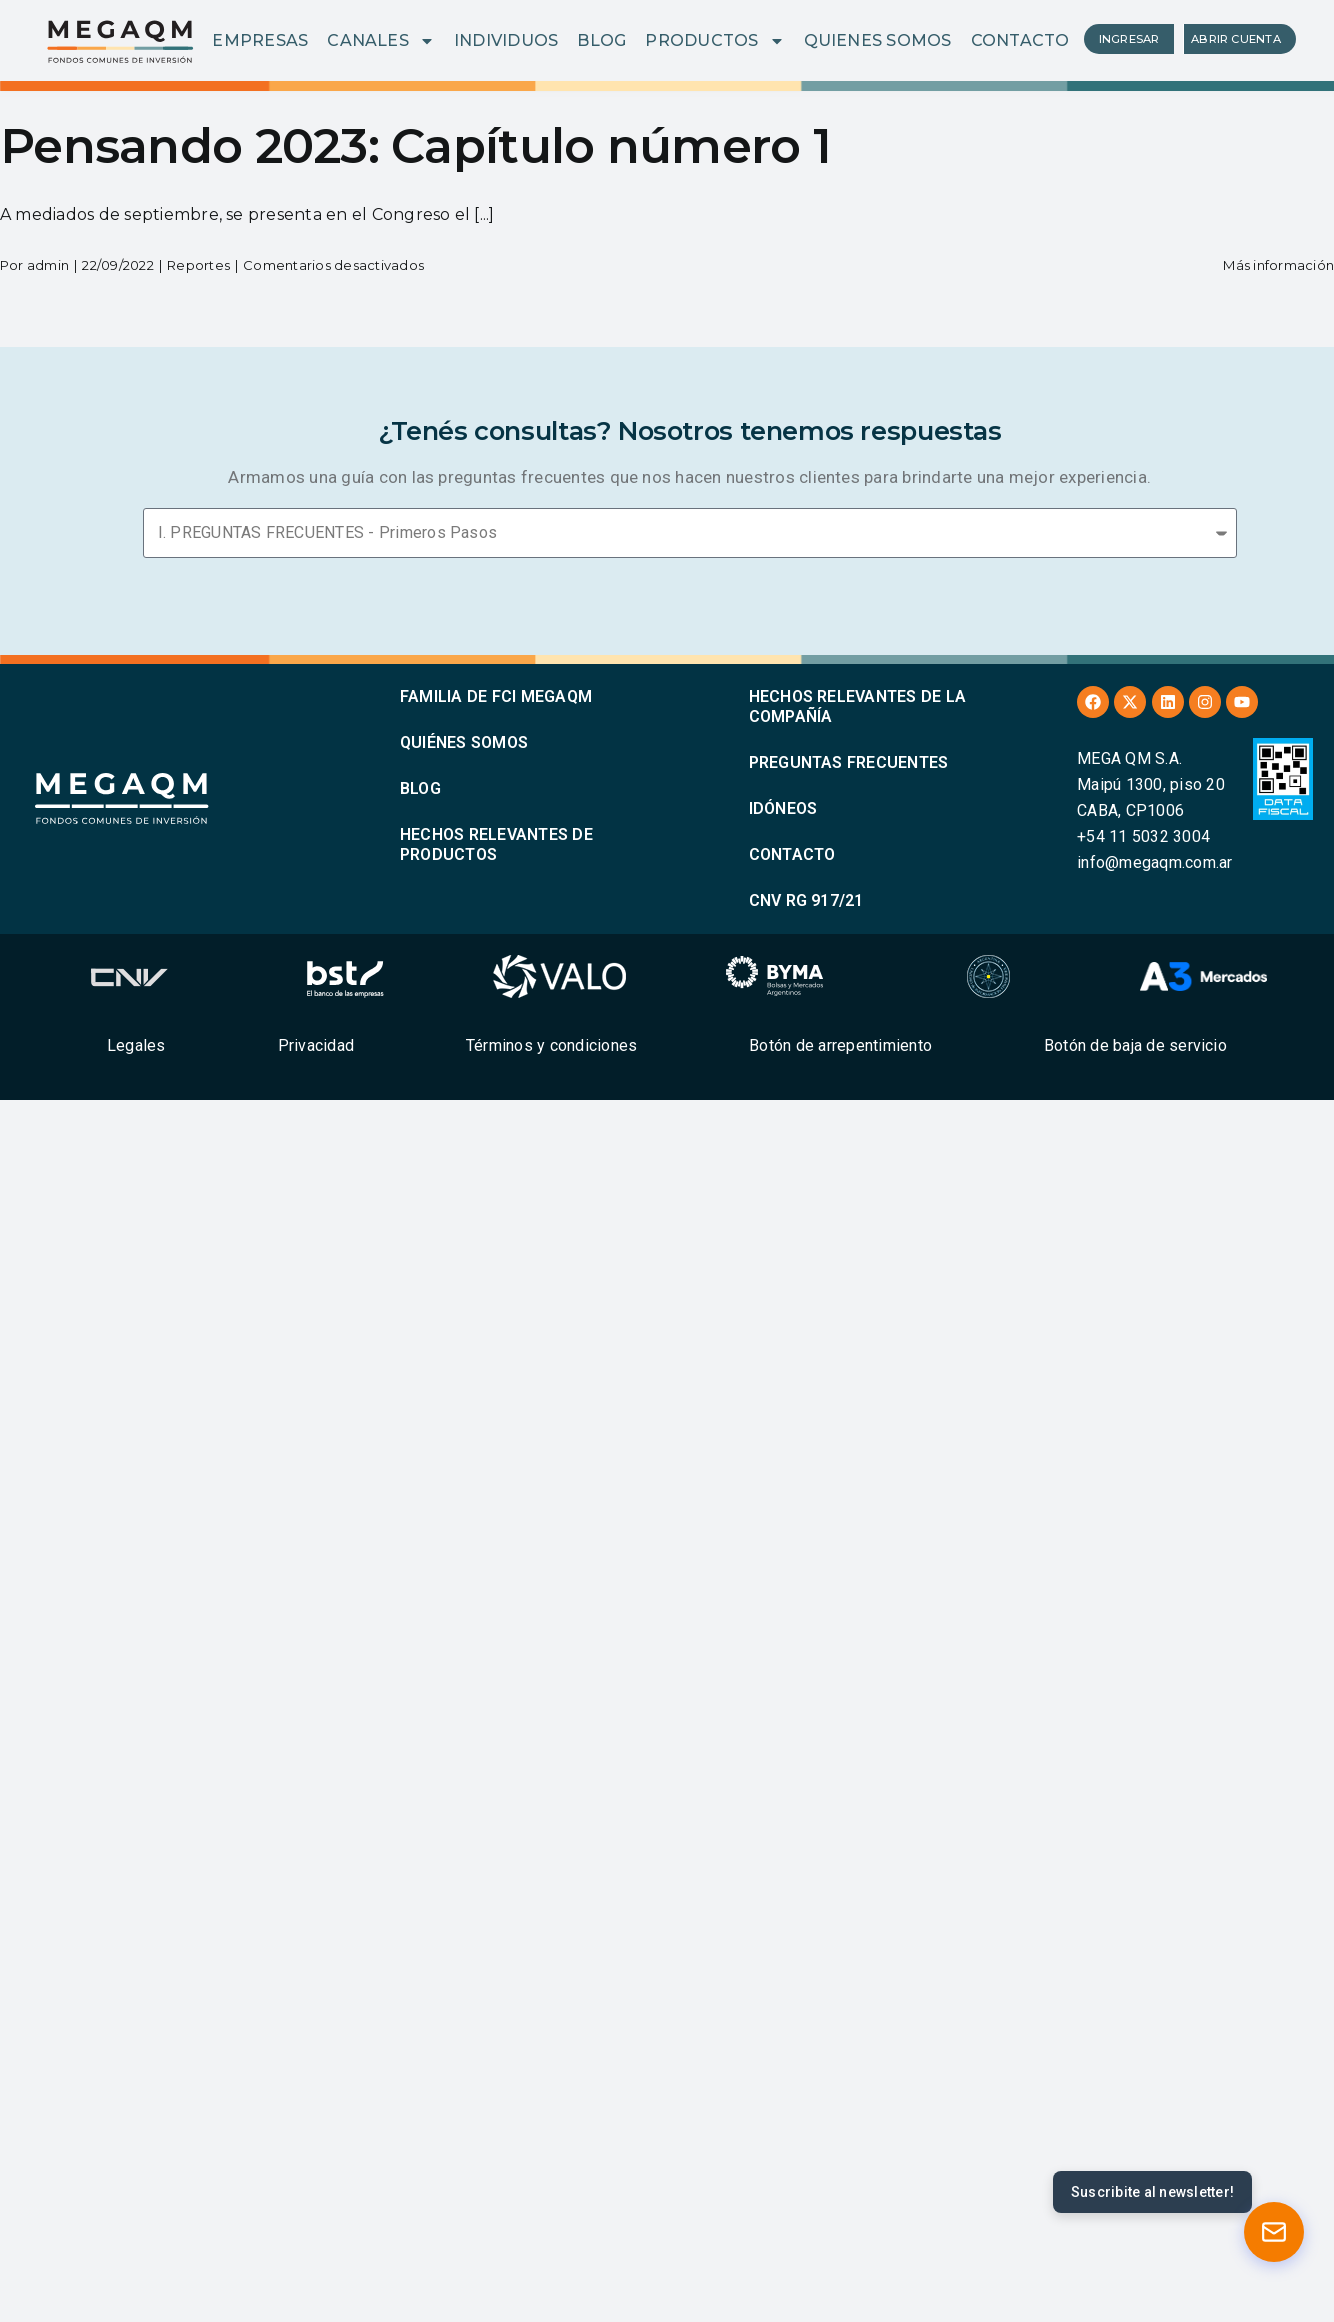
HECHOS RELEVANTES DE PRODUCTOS (496, 844)
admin (48, 265)
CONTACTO (1020, 40)
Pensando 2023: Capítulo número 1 (415, 146)
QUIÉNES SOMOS (464, 742)
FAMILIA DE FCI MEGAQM (496, 696)
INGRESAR (1129, 39)
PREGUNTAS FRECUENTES (849, 762)
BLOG (601, 40)
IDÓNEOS (783, 808)
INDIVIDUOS (506, 40)
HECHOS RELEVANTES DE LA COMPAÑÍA (858, 706)
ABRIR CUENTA (1236, 39)
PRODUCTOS (714, 41)
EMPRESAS (260, 40)
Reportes (198, 265)
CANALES (381, 41)
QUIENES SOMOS (878, 40)
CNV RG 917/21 (806, 900)
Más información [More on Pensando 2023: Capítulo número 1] (1278, 265)
